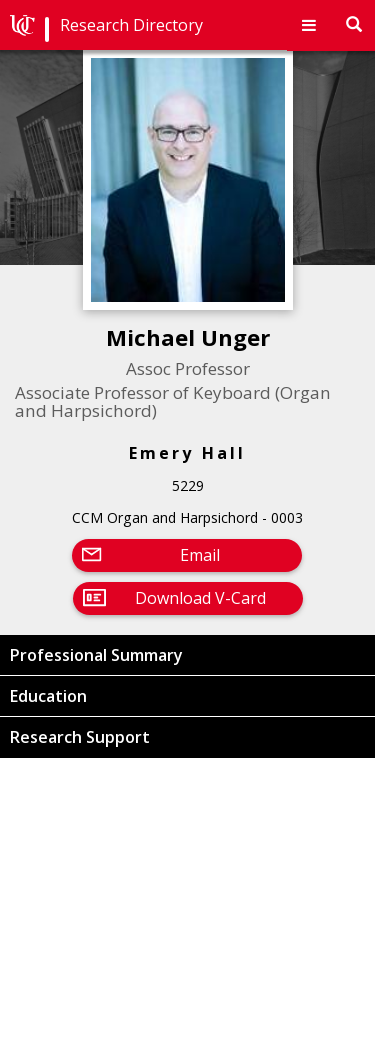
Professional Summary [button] (96, 655)
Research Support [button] (80, 737)
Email (200, 555)
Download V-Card (200, 598)
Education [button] (48, 696)
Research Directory (131, 25)
